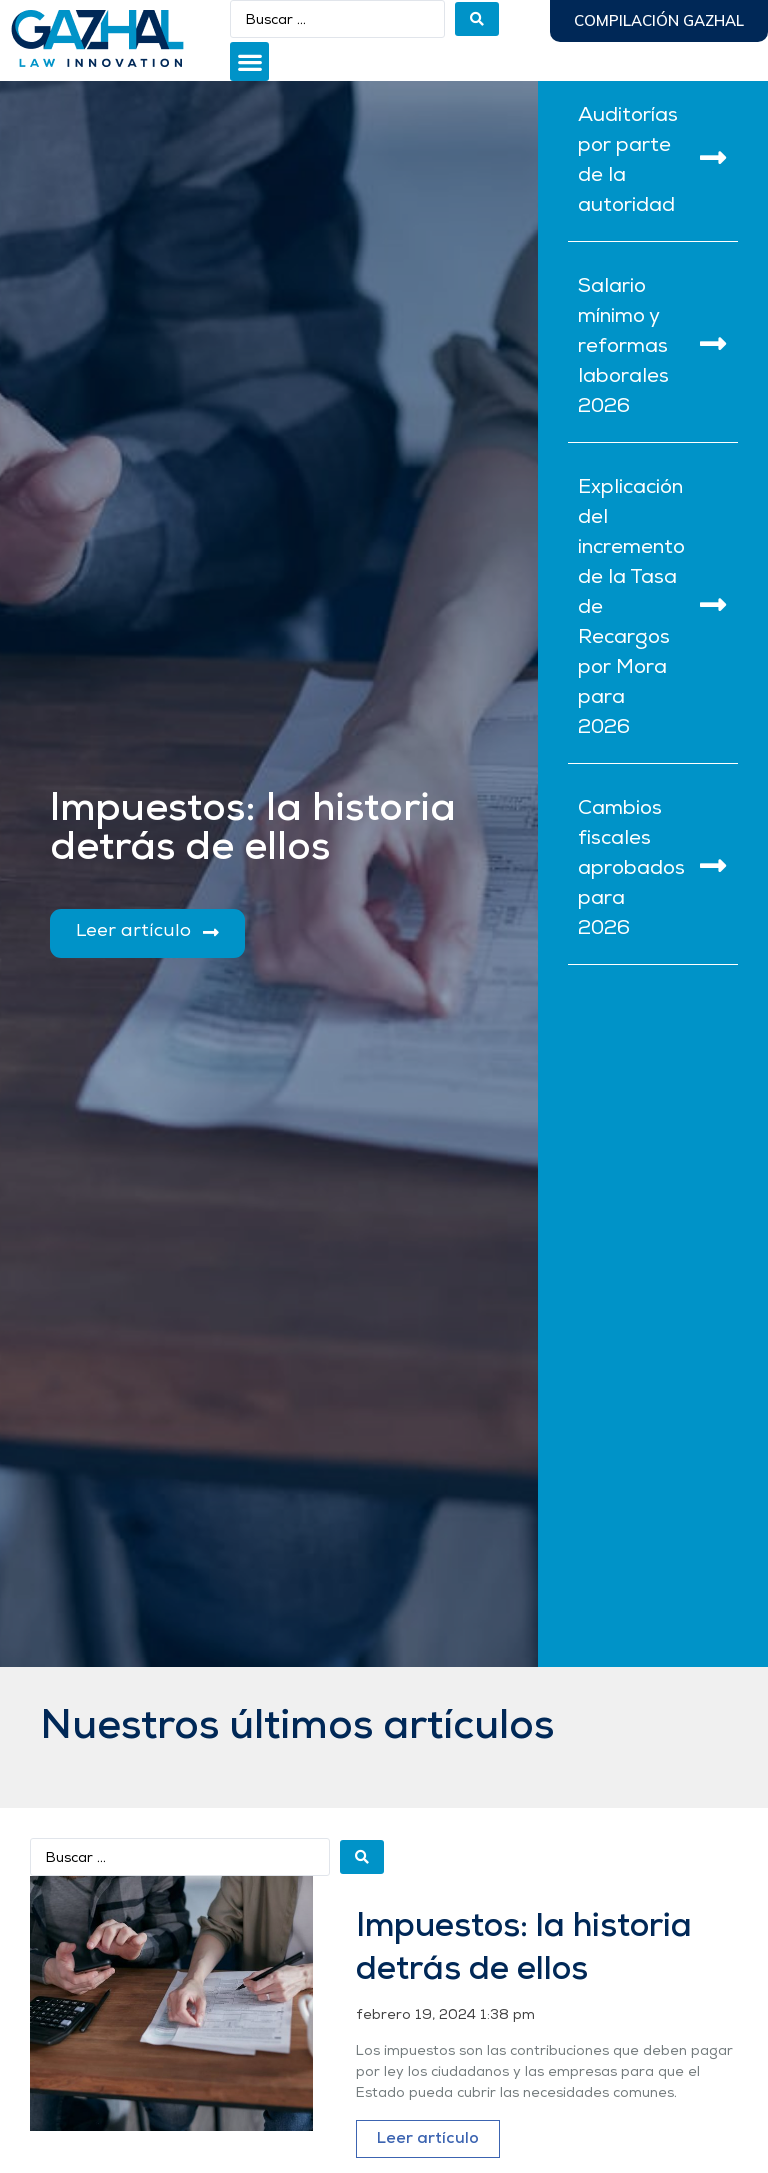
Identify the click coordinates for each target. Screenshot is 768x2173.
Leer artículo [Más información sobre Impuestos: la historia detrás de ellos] (428, 2139)
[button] (249, 61)
